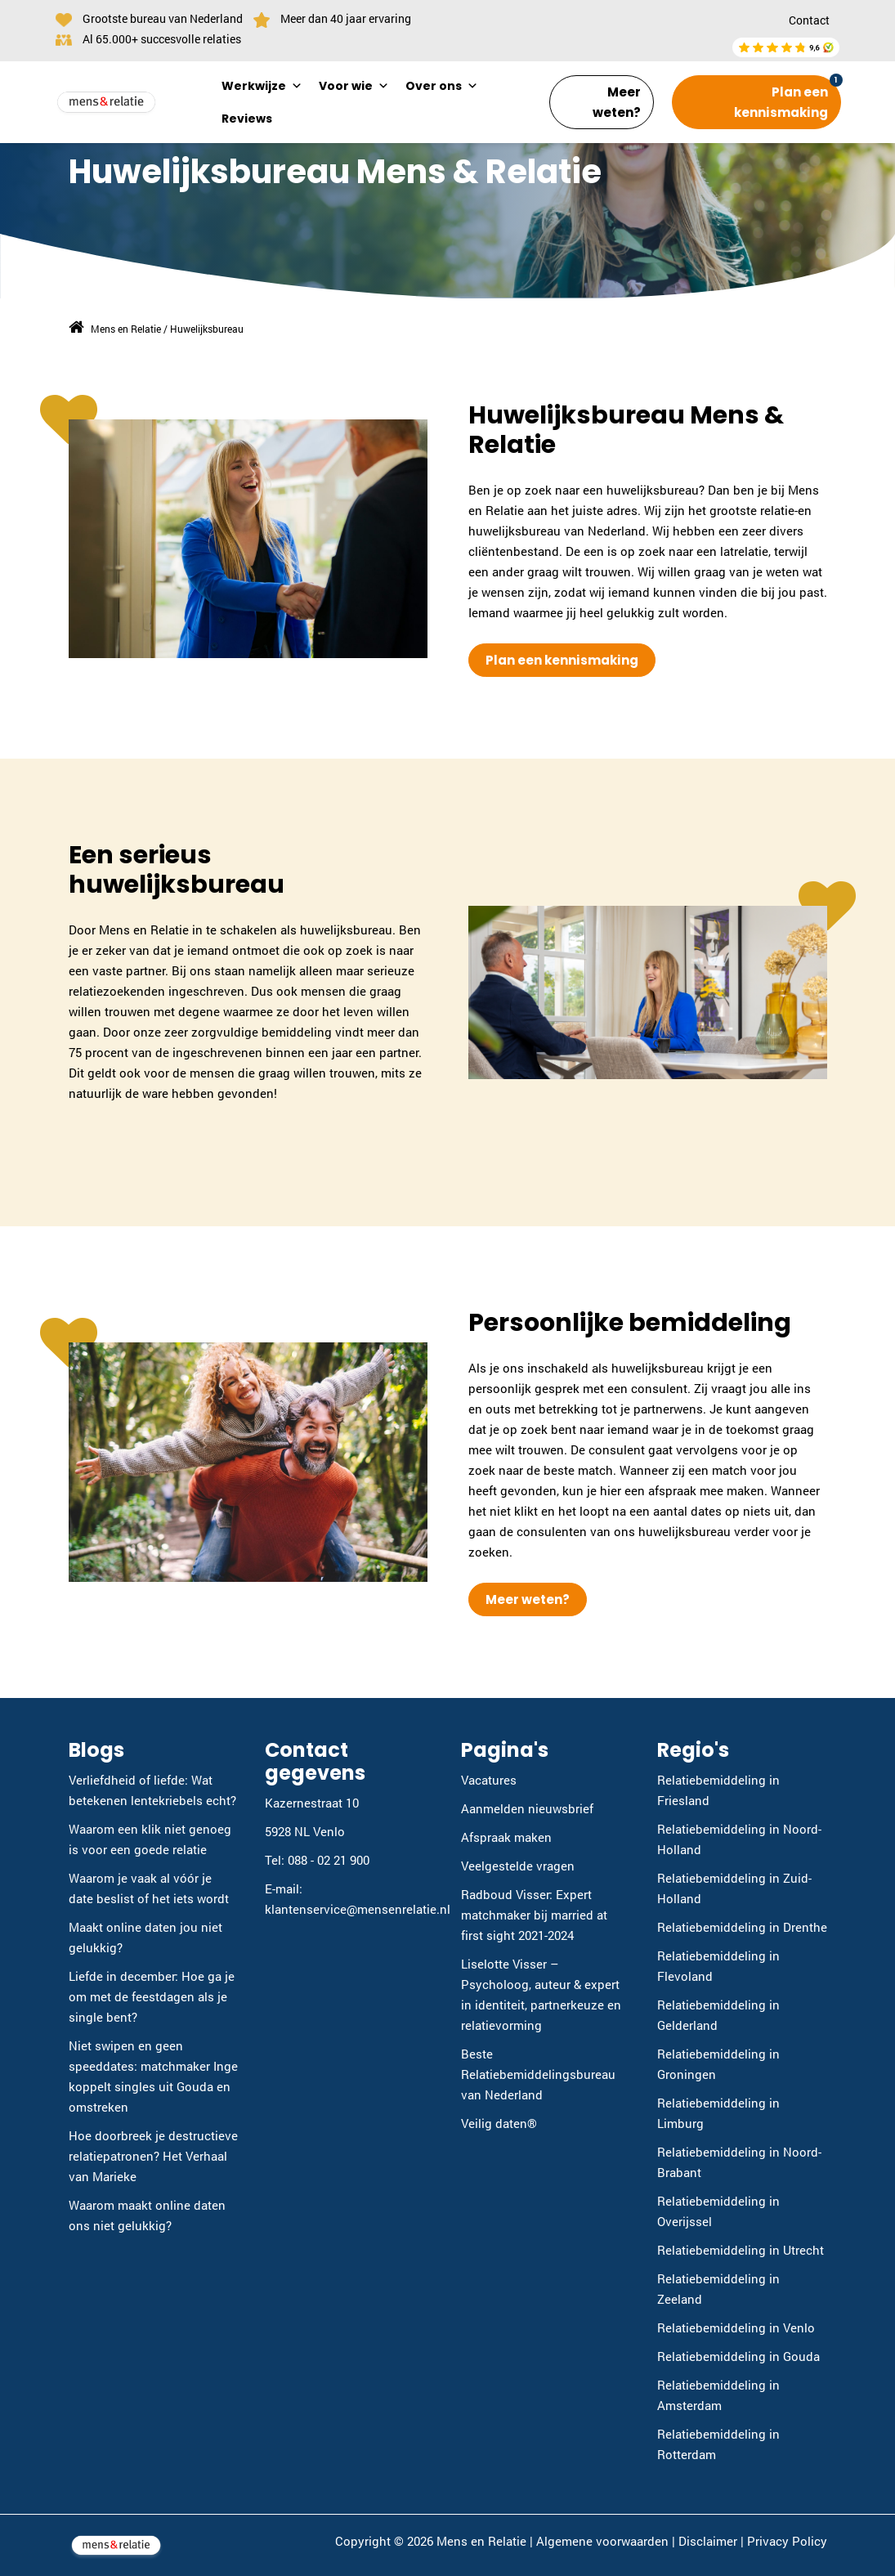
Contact (809, 20)
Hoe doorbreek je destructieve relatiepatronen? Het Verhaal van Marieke (153, 2155)
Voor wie (354, 85)
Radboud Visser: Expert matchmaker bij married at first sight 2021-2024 (534, 1914)
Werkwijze (262, 85)
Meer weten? (617, 102)
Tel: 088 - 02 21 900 (317, 1860)
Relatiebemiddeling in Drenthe (742, 1927)
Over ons (441, 85)
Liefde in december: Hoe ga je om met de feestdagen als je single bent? (152, 1996)
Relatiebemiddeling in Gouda (738, 2356)
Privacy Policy (787, 2541)
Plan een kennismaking (781, 102)
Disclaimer (707, 2541)
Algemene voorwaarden (602, 2541)
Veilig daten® (499, 2123)
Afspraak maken (506, 1837)
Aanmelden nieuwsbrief (527, 1808)
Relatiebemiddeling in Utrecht (740, 2250)
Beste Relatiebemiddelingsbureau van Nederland (538, 2074)
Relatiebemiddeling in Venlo (736, 2327)
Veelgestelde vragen (518, 1865)
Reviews (247, 118)
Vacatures (489, 1780)
